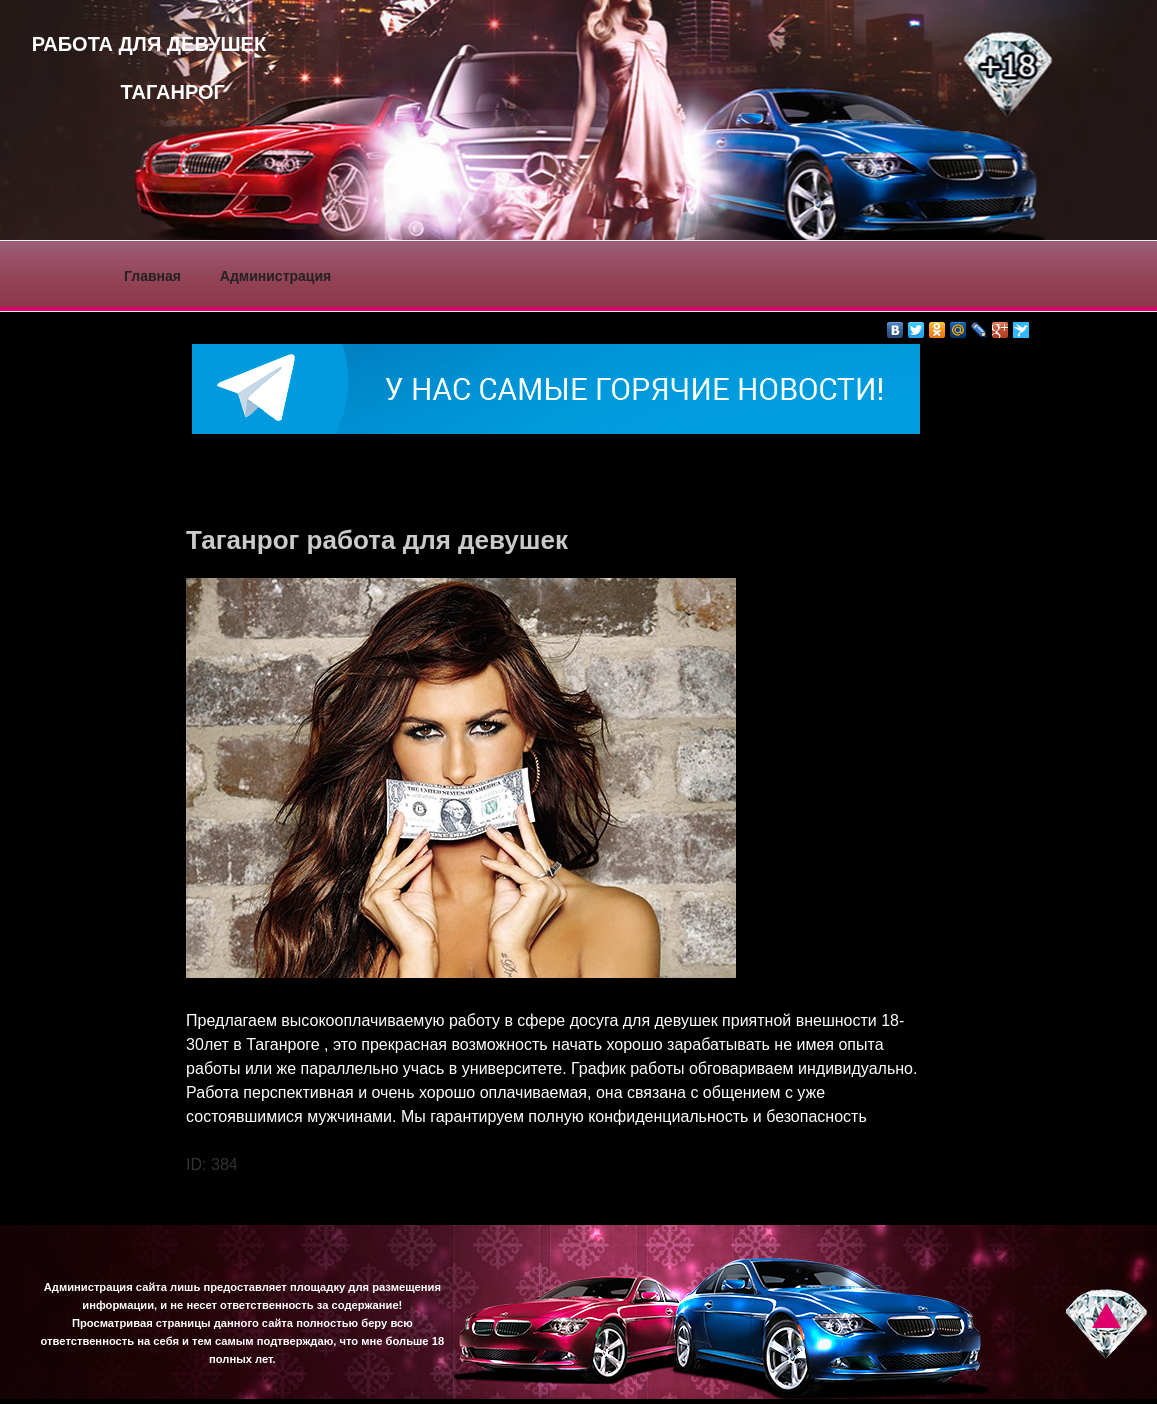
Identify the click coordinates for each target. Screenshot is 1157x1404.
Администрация (275, 276)
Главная (152, 276)
